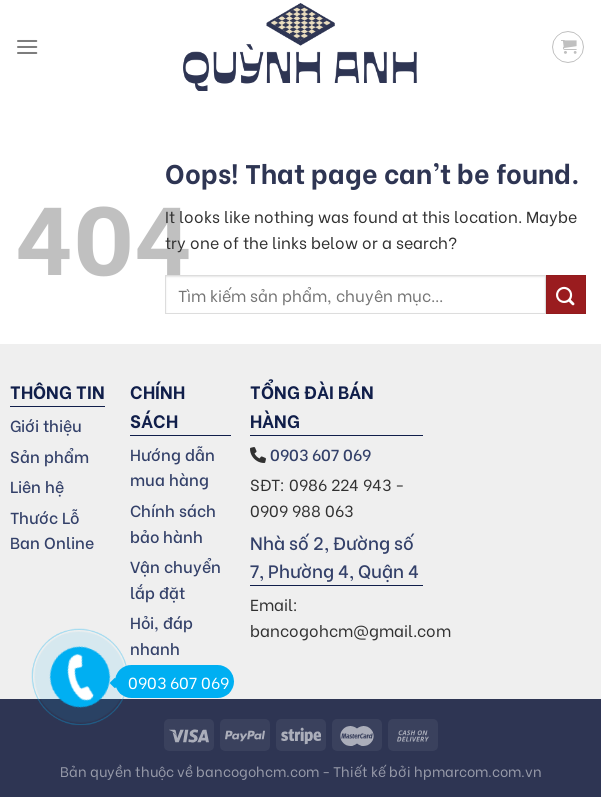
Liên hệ (37, 485)
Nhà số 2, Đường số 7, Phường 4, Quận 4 (334, 556)
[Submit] (566, 294)
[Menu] (27, 46)
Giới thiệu (46, 424)
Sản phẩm (49, 455)
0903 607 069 (322, 453)
